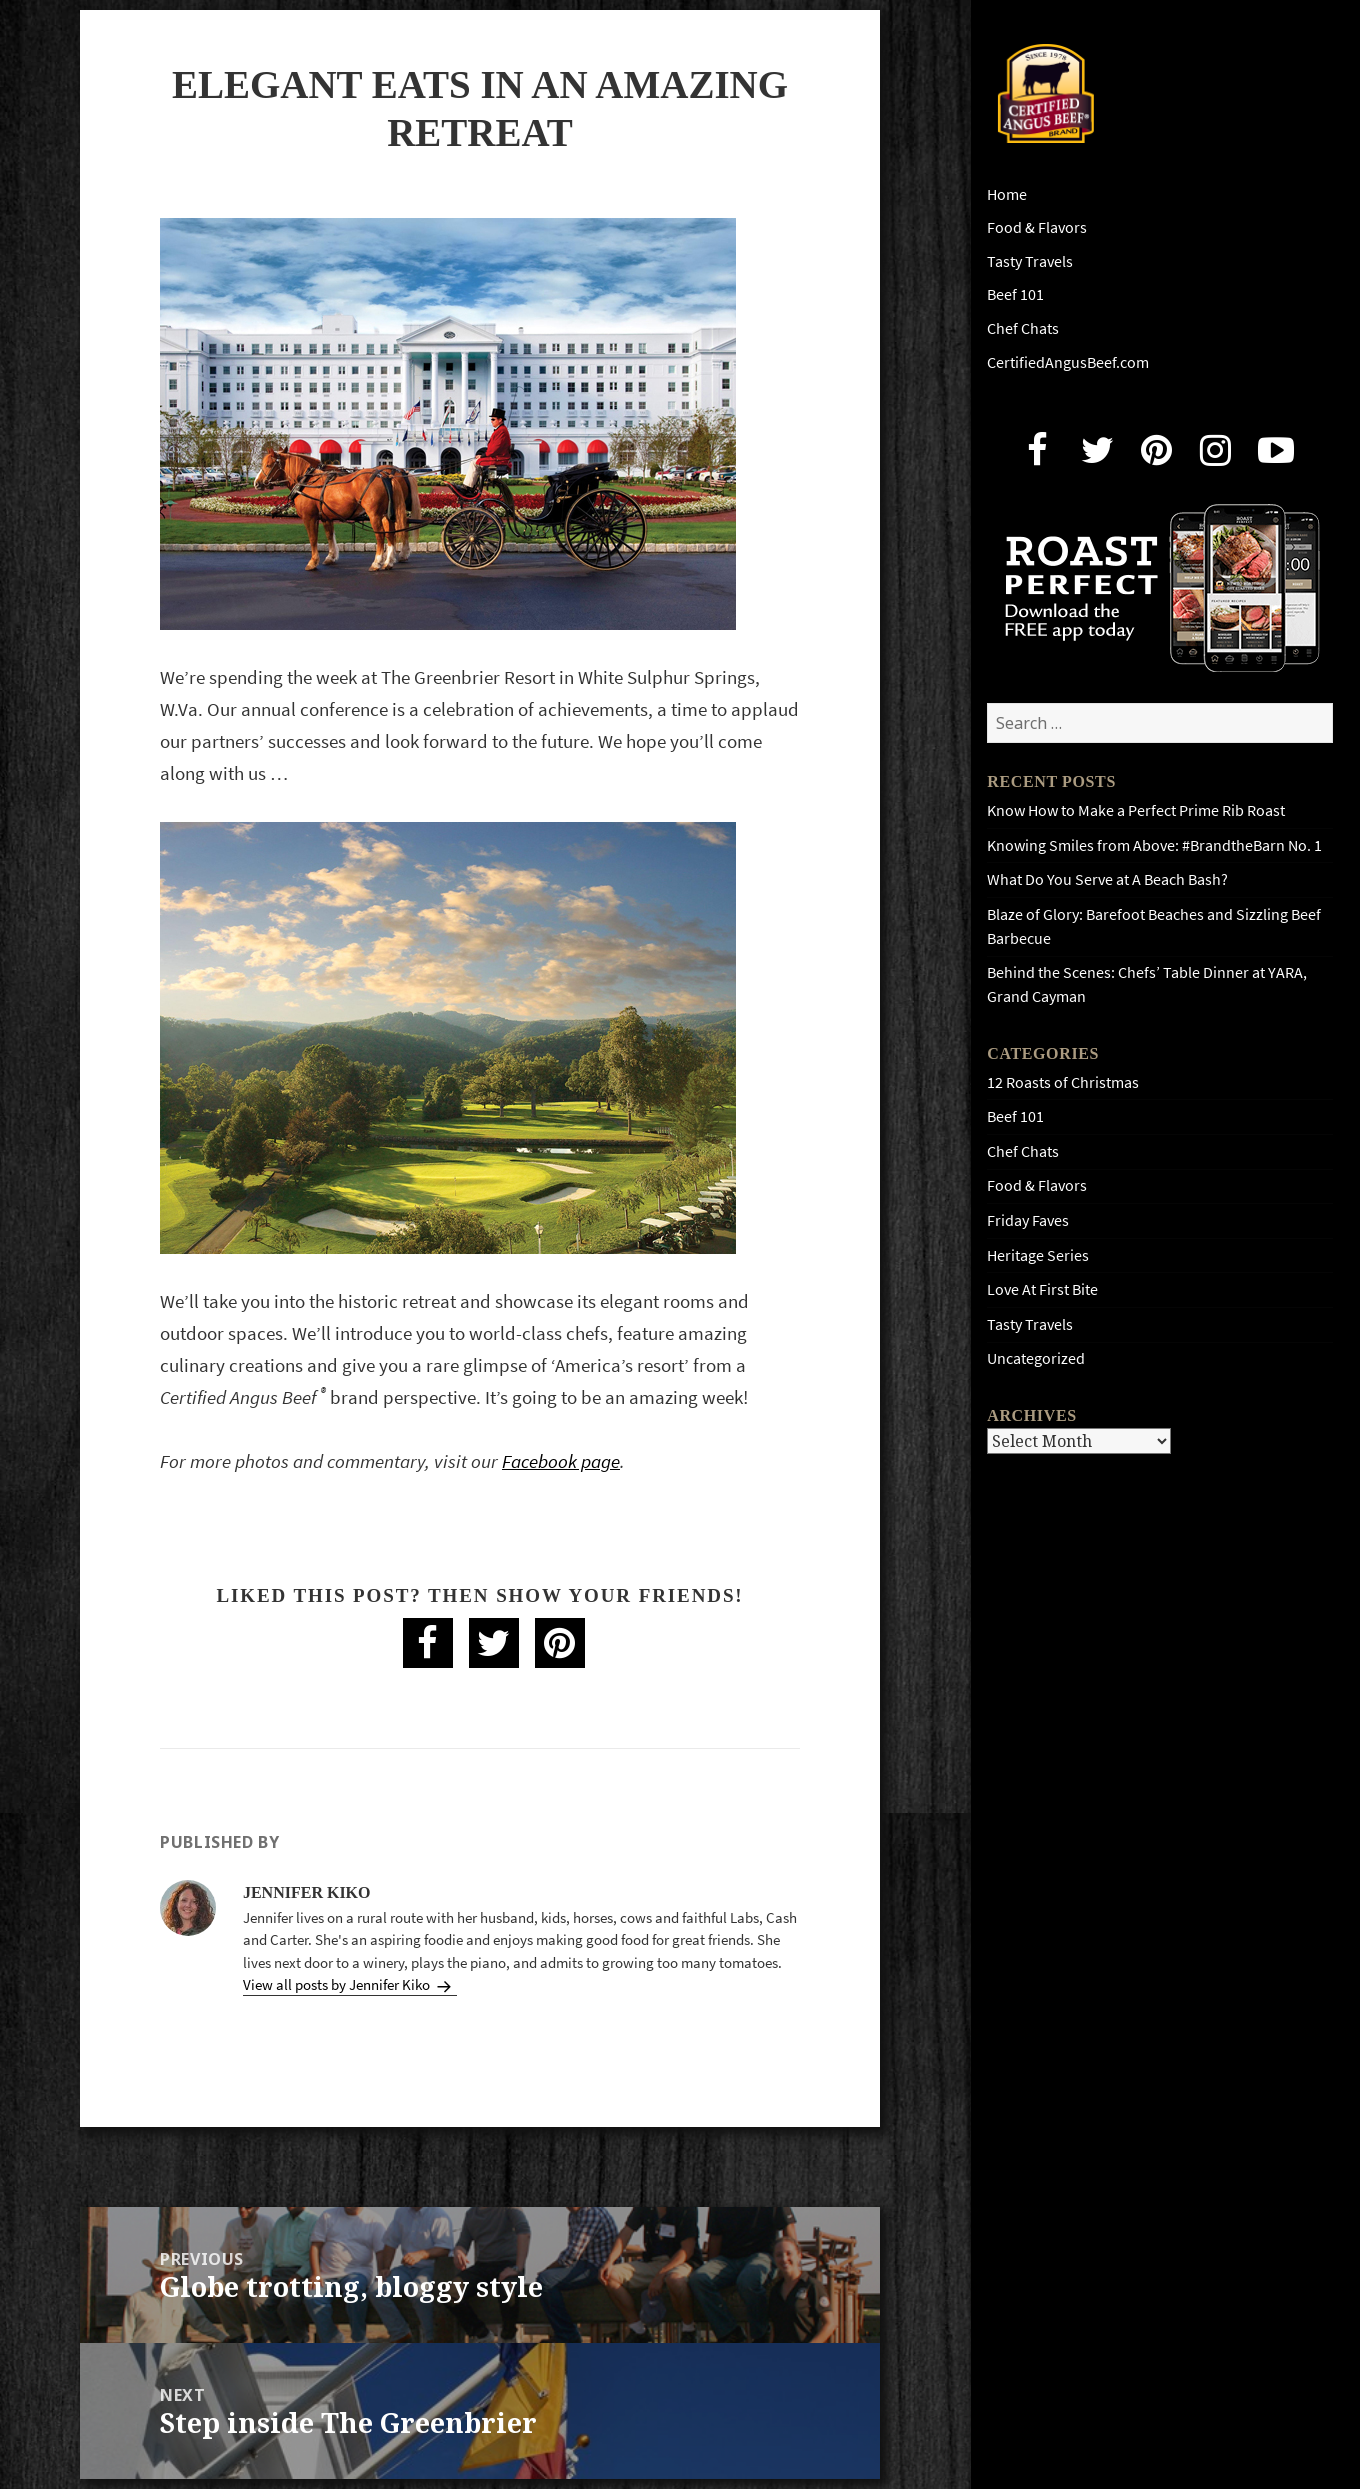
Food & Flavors (1037, 227)
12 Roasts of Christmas (1063, 1082)
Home (1007, 194)
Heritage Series (1038, 1255)
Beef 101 (1015, 294)
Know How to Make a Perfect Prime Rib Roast (1136, 810)
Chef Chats (1023, 328)
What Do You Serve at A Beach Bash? (1107, 879)
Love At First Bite (1042, 1289)
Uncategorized (1036, 1358)
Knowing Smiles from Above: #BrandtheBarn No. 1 (1154, 845)
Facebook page (561, 1461)
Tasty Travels (1030, 261)
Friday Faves (1028, 1220)
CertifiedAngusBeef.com (1068, 362)
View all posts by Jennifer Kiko (338, 1985)
